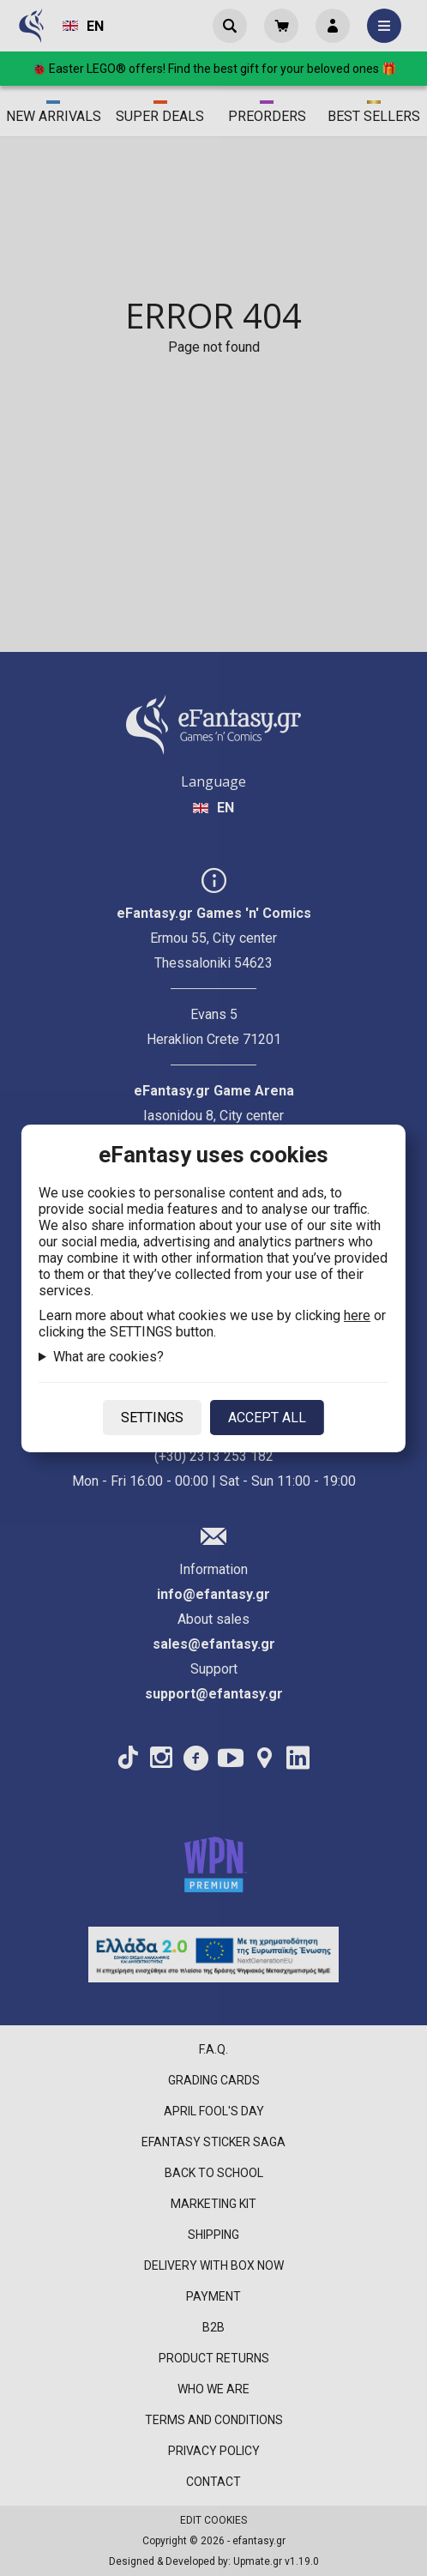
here (357, 1315)
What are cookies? (108, 1356)
